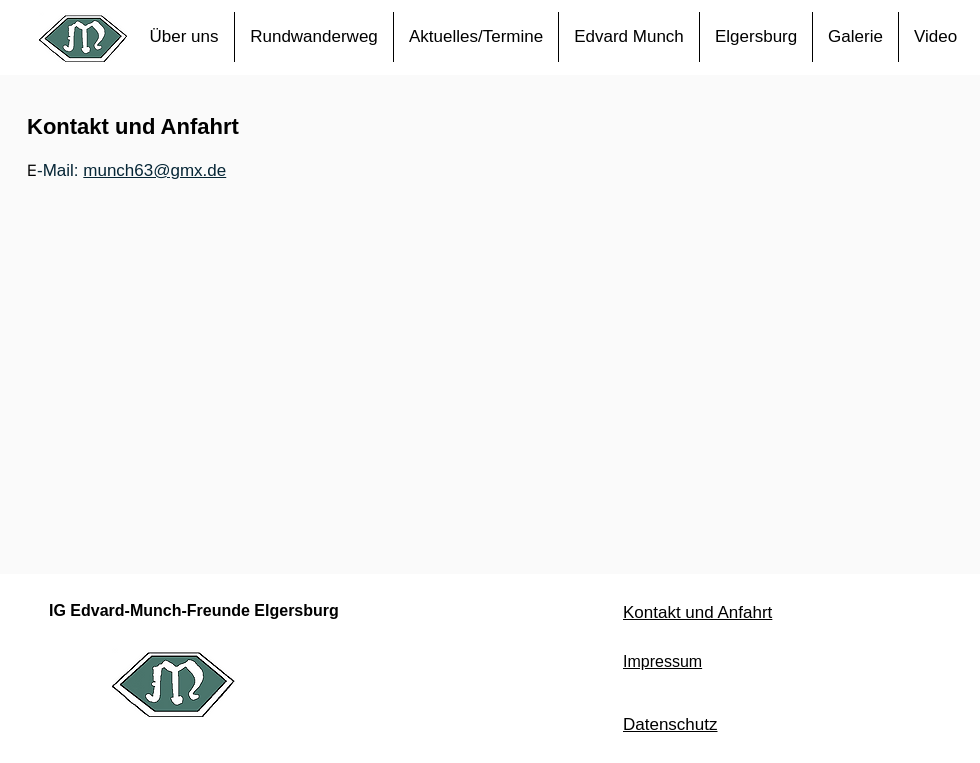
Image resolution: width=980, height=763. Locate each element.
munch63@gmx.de (154, 170)
